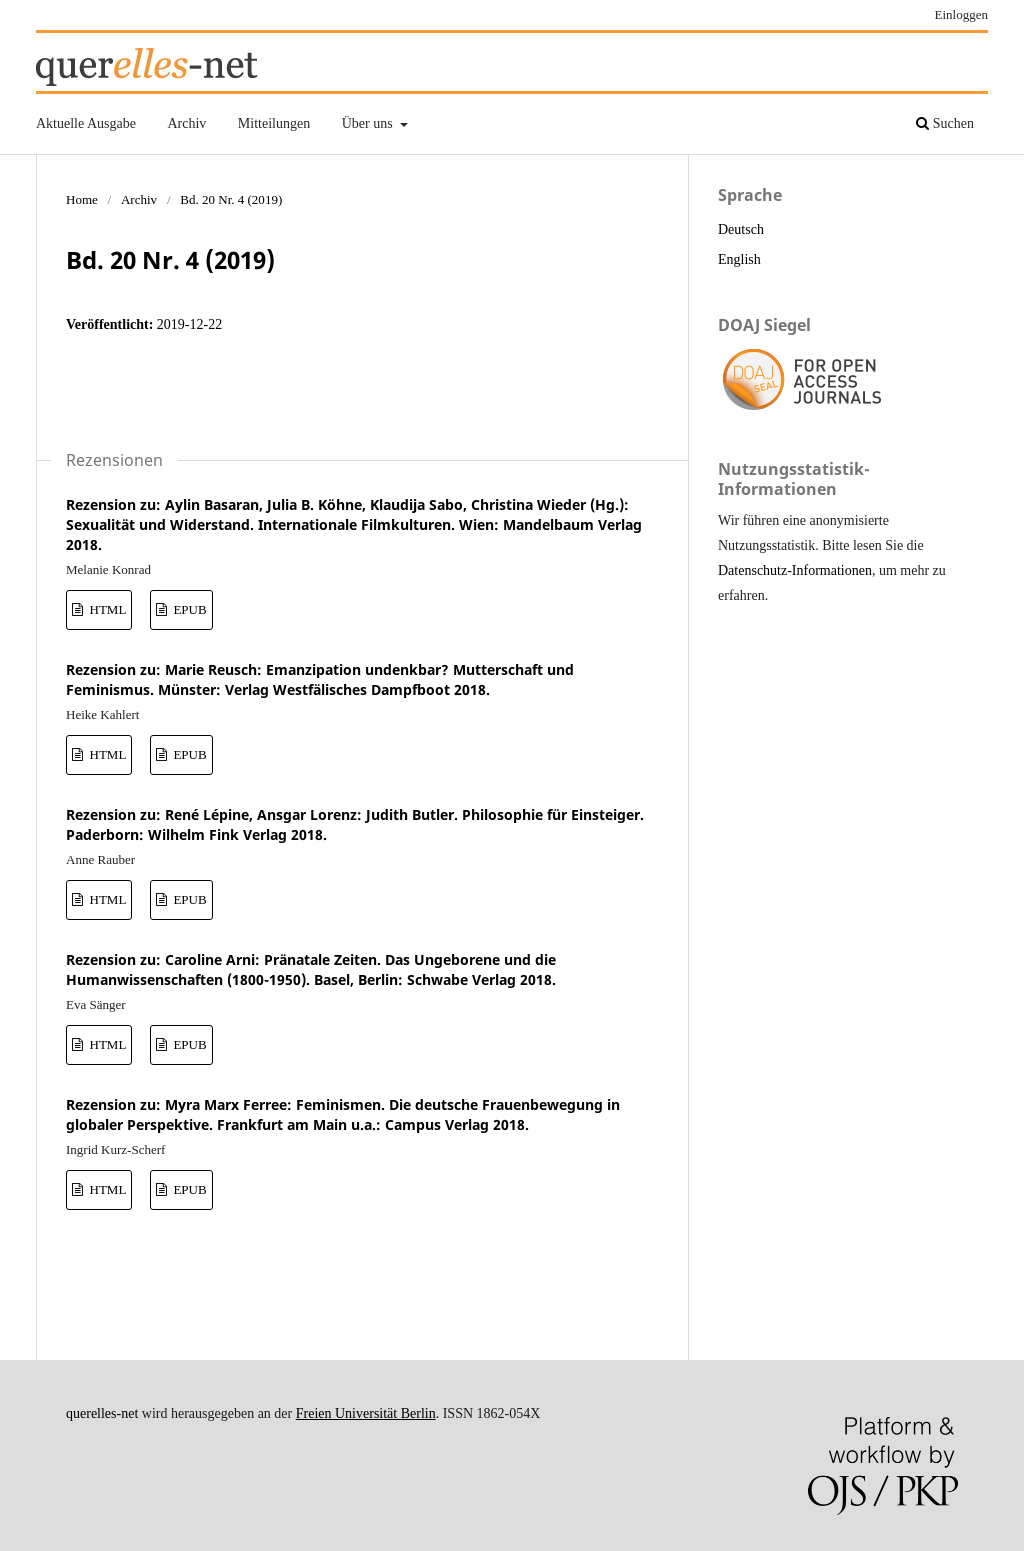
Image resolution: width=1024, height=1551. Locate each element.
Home (82, 199)
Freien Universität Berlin (366, 1413)
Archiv (186, 123)
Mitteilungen (274, 123)
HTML (106, 609)
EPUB (188, 609)
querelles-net (102, 1413)
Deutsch (741, 229)
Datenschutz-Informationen (795, 570)
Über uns (369, 123)
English (739, 259)
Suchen (945, 123)
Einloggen (962, 14)
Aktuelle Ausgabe (86, 123)
